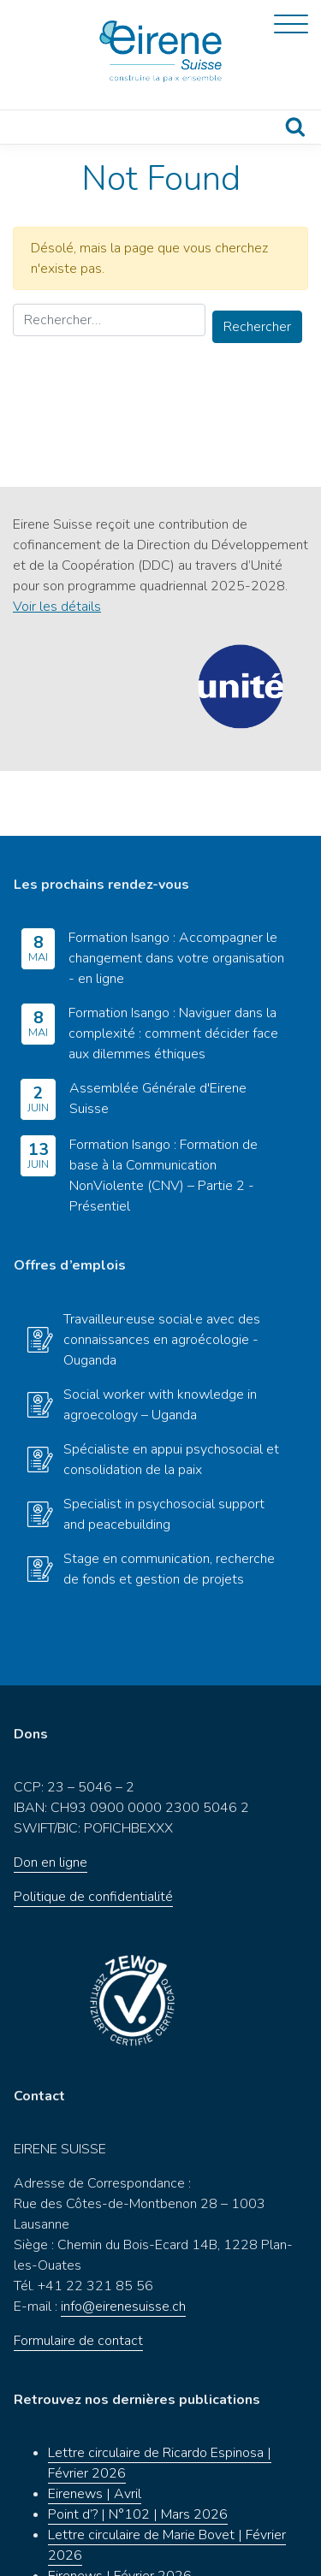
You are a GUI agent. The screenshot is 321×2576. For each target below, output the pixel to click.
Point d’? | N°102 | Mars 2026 (138, 2449)
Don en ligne (50, 1797)
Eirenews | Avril (94, 2428)
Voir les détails (57, 606)
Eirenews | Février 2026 (120, 2511)
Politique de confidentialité (93, 1831)
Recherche (295, 127)
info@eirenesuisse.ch (123, 2241)
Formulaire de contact (78, 2275)
